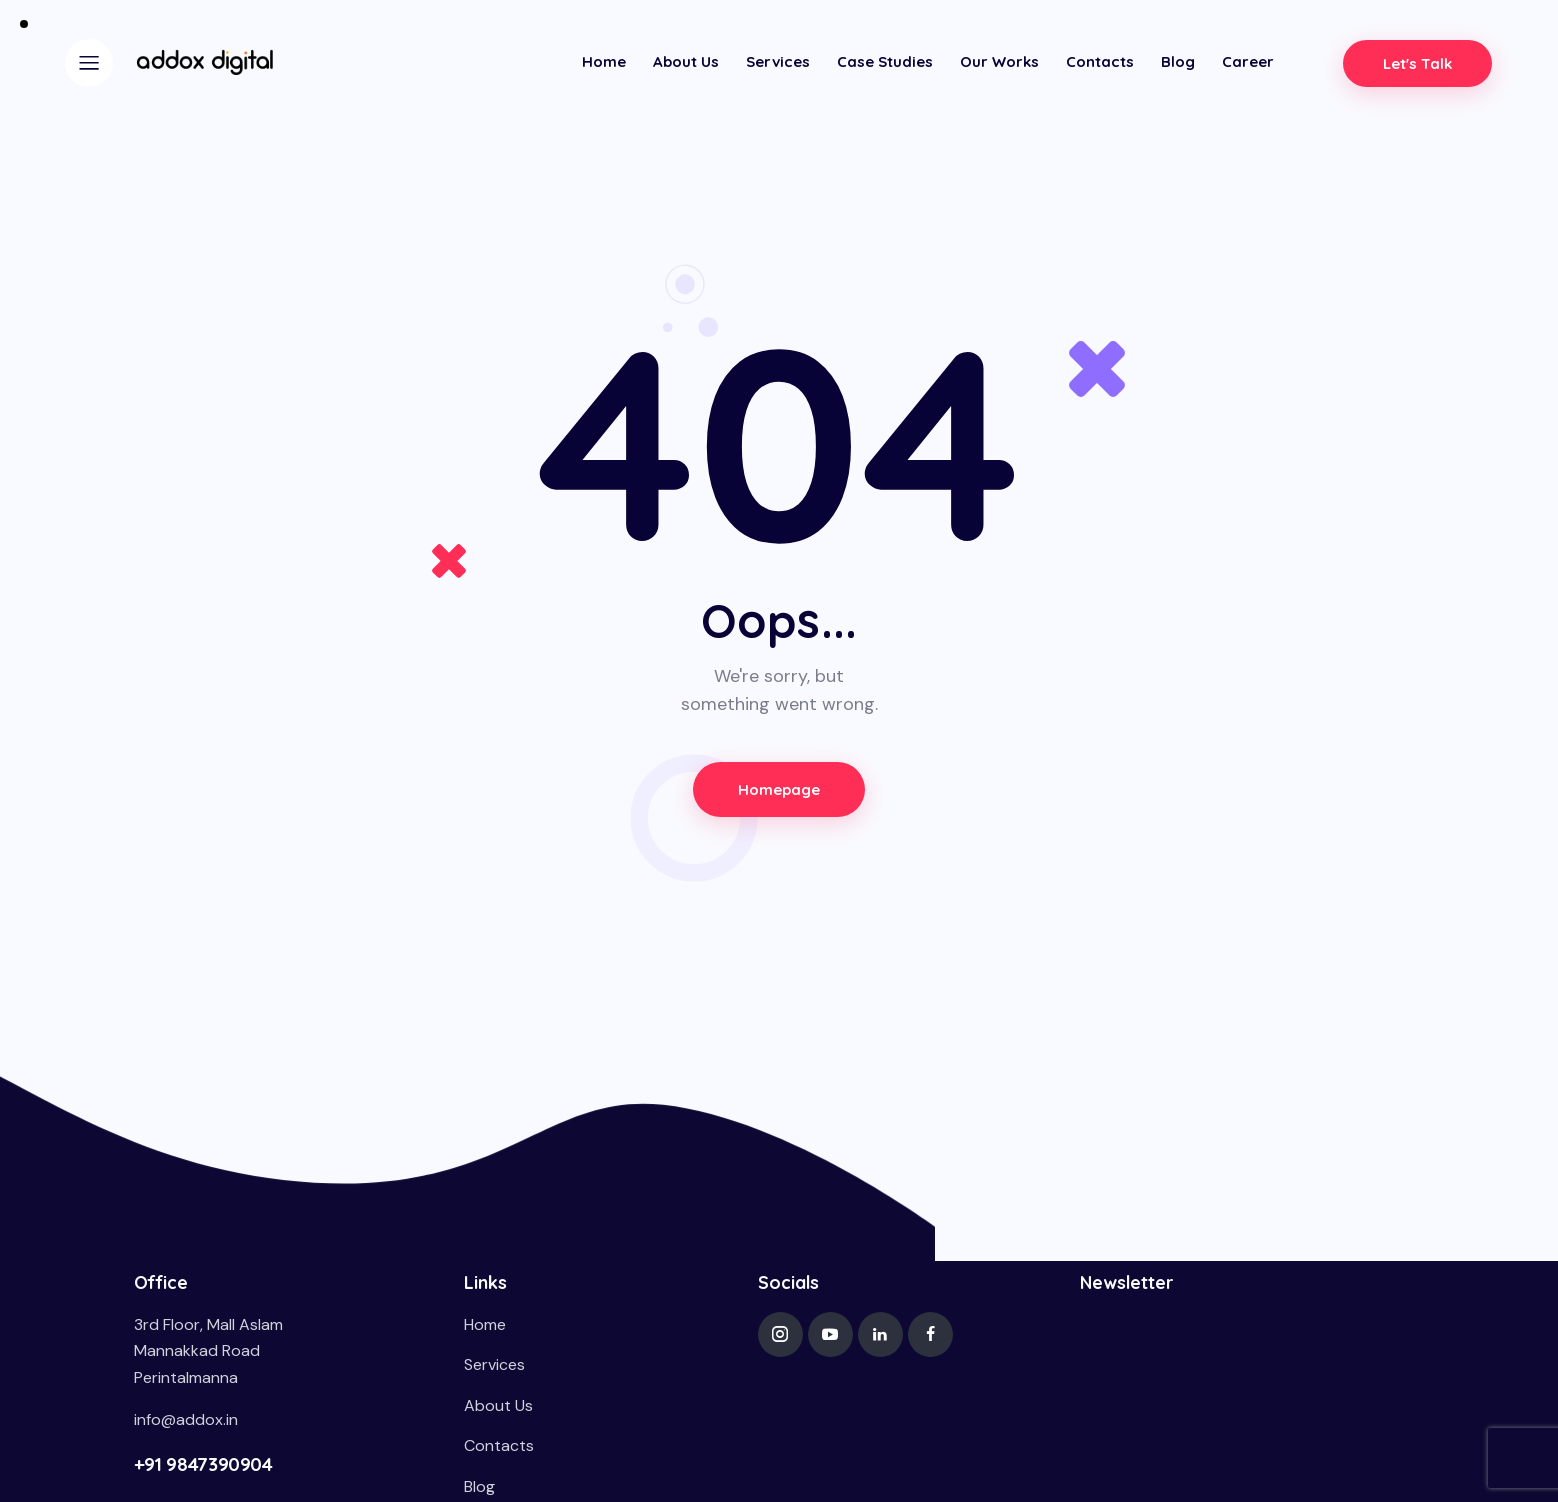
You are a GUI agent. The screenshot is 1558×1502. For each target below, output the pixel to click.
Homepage (779, 789)
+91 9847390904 (203, 1464)
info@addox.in (186, 1419)
